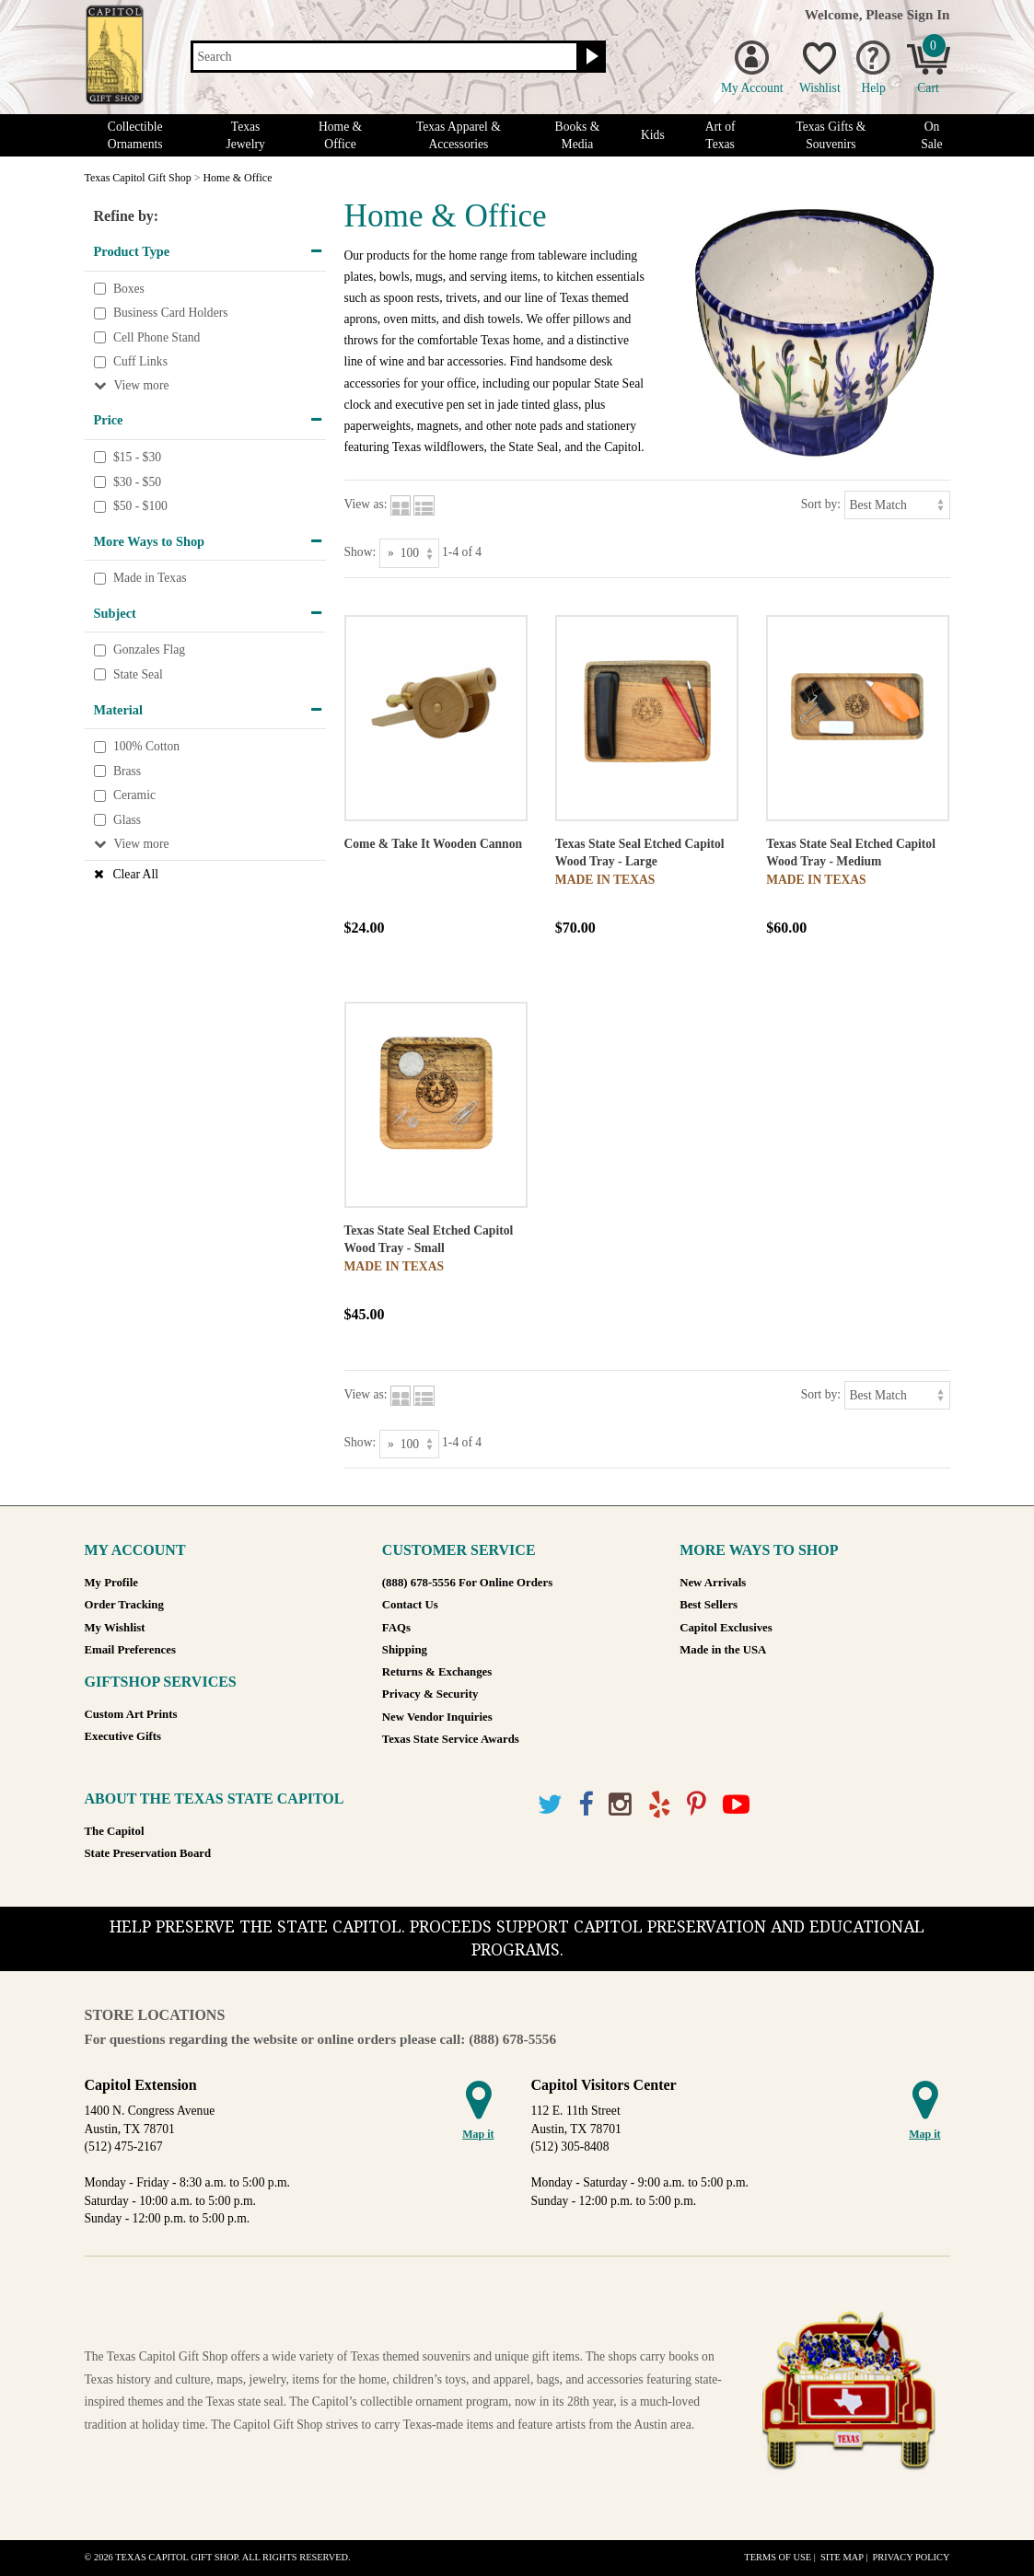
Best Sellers (709, 1604)
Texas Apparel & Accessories (458, 135)
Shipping (404, 1649)
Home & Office (340, 135)
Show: (360, 552)
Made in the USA (723, 1649)
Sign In (928, 14)
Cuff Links (140, 362)
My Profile (111, 1582)
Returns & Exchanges (437, 1671)
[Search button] (589, 57)
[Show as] (409, 553)
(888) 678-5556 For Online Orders (467, 1582)
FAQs (396, 1627)
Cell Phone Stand (156, 337)
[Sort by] (897, 505)
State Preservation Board (148, 1853)
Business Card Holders (170, 312)
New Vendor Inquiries (437, 1717)
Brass (127, 771)
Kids (653, 135)
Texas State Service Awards (450, 1739)
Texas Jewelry (245, 135)
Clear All (135, 874)
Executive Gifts (123, 1736)
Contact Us (410, 1604)
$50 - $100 (140, 506)
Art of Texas (720, 135)
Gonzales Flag (149, 650)
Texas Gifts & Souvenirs (831, 135)
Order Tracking (124, 1604)
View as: (366, 504)
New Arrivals (713, 1582)
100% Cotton (146, 746)
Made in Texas (150, 579)
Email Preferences (130, 1649)
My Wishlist (115, 1627)
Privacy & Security (430, 1694)
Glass (127, 820)
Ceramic (134, 796)
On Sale (931, 135)
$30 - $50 (137, 482)
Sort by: (821, 504)
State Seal (138, 674)
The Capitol (115, 1831)
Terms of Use (777, 2557)
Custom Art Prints (131, 1714)
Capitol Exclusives (726, 1627)
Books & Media (577, 135)
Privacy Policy (910, 2557)
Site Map (842, 2557)
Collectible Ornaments (135, 135)
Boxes (129, 289)
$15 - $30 (137, 457)
